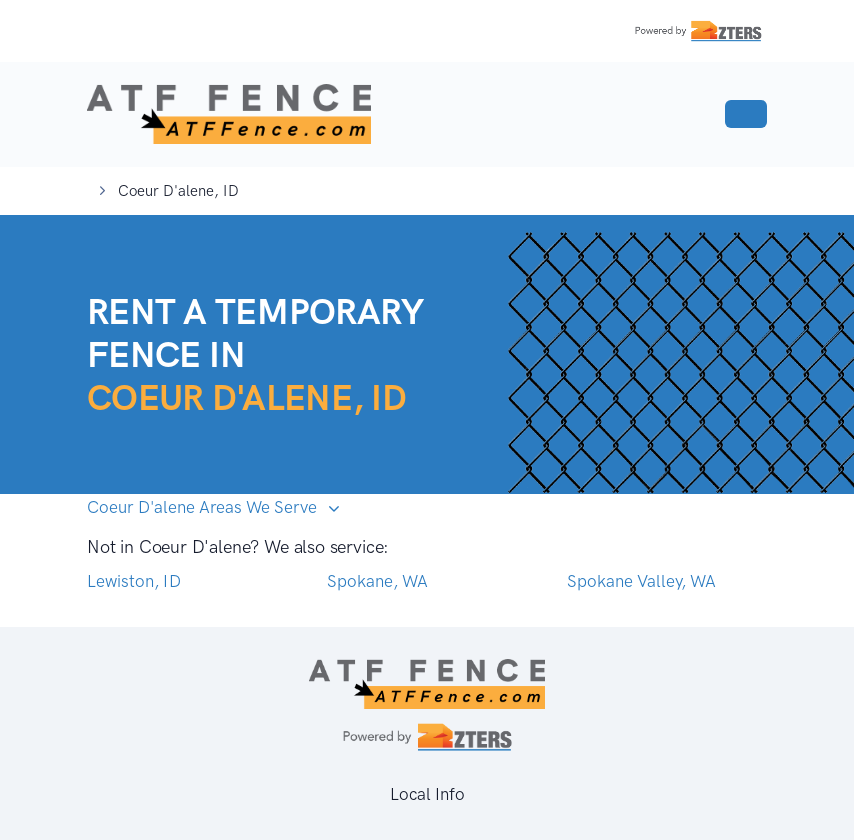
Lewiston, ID (134, 581)
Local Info (427, 794)
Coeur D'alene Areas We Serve (204, 507)
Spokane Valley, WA (641, 581)
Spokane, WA (377, 581)
